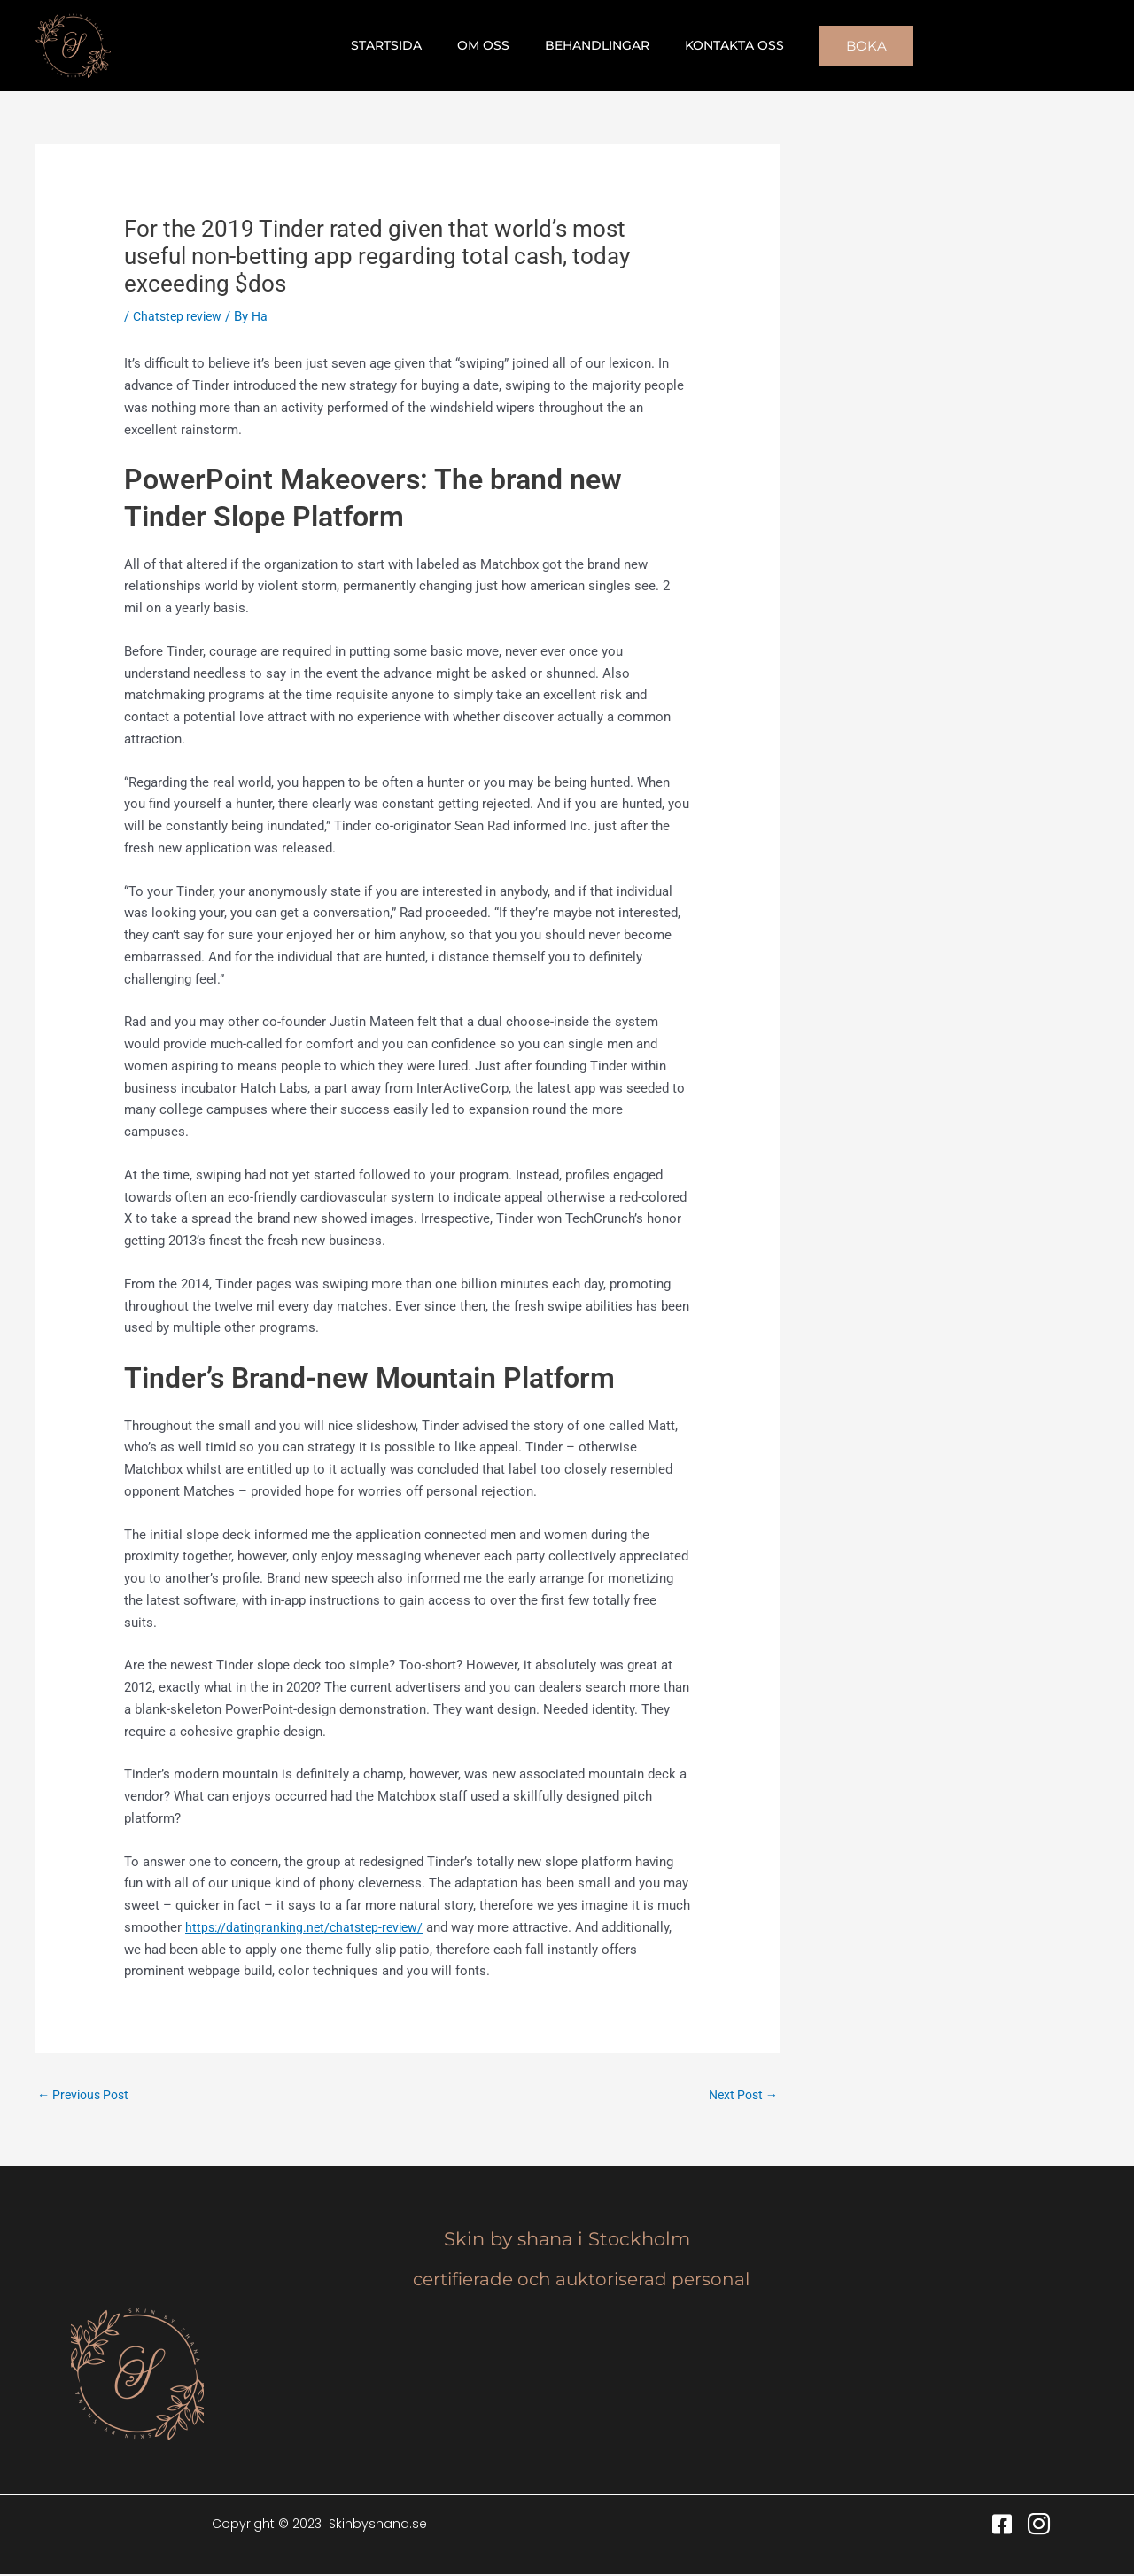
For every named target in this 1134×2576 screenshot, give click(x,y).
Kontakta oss (718, 45)
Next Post (740, 2095)
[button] (845, 46)
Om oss (488, 45)
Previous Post (86, 2095)
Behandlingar (592, 45)
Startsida (402, 45)
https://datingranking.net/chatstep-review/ (309, 1927)
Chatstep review (180, 316)
